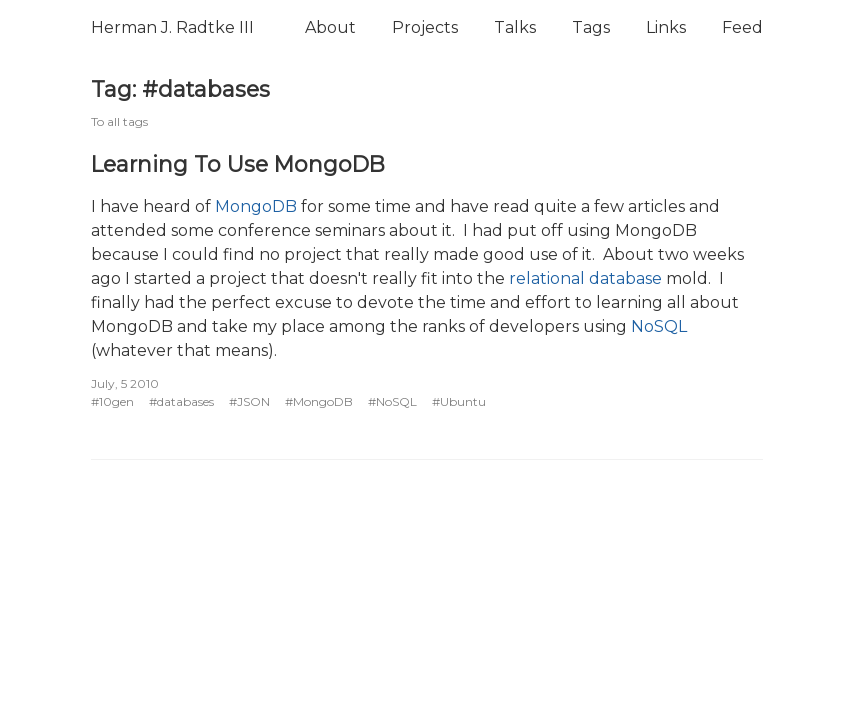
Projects (425, 27)
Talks (515, 27)
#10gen (112, 401)
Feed (742, 27)
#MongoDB (319, 401)
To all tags (119, 121)
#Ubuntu (459, 401)
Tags (591, 27)
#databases (181, 401)
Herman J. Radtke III (172, 27)
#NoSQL (392, 401)
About (330, 27)
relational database (585, 278)
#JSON (249, 401)
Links (666, 27)
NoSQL (659, 326)
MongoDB (256, 206)
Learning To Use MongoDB (238, 164)
